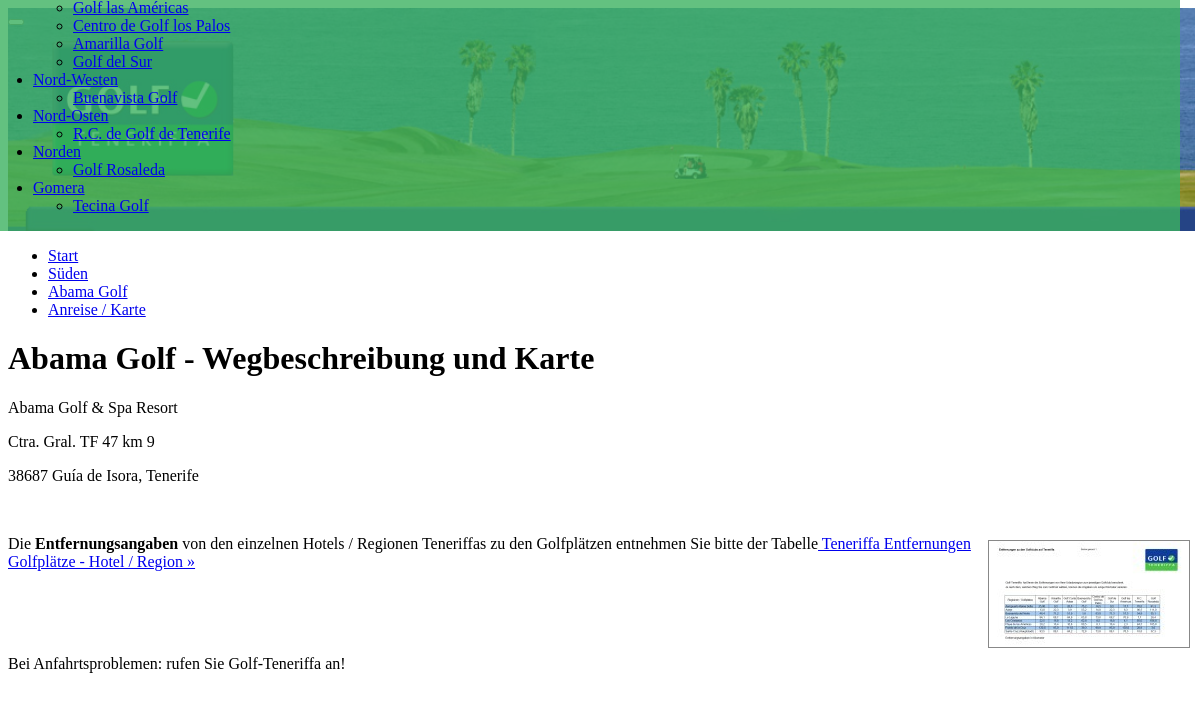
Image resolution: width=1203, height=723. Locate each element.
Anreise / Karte (97, 309)
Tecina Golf (111, 205)
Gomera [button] (59, 187)
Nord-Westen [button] (75, 79)
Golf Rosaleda (119, 169)
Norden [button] (57, 151)
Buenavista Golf (125, 97)
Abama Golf (88, 291)
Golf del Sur (112, 61)
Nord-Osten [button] (71, 115)
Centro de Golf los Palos (151, 25)
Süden (68, 273)
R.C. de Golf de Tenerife (152, 133)
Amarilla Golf (118, 43)
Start (63, 255)
